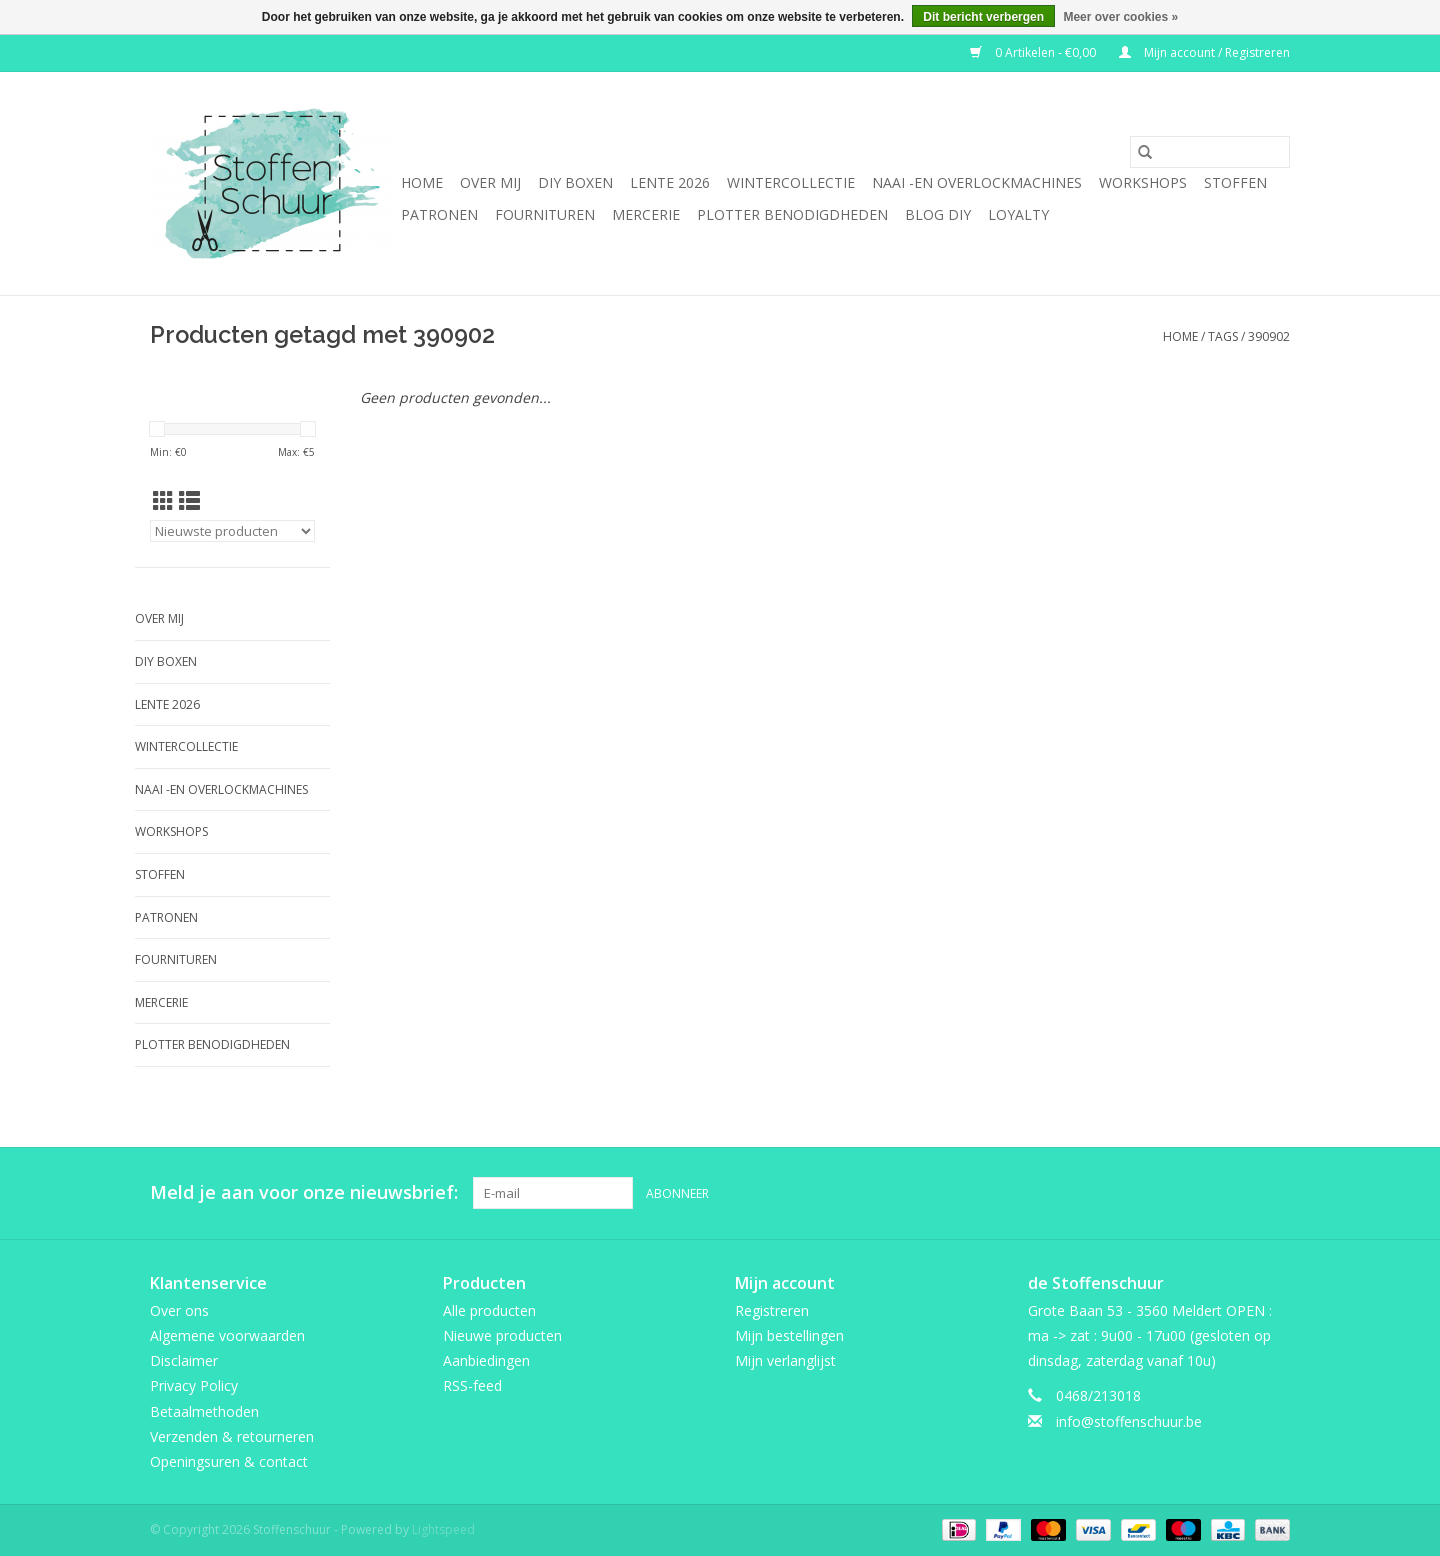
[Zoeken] (1210, 152)
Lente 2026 (670, 182)
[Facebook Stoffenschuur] (1202, 1193)
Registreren (772, 1310)
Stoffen (1235, 182)
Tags (1223, 336)
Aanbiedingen (486, 1360)
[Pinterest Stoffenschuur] (1238, 1193)
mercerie (646, 214)
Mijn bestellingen (789, 1335)
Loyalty (1018, 214)
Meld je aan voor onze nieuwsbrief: (304, 1192)
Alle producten (489, 1310)
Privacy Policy (194, 1385)
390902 (1269, 336)
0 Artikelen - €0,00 (1034, 52)
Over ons (179, 1310)
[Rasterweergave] (163, 501)
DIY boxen (575, 182)
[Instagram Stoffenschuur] (1274, 1193)
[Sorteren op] (232, 531)
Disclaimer (184, 1360)
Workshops (1143, 182)
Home (422, 182)
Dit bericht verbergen (983, 17)
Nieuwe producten (502, 1335)
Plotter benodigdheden (792, 214)
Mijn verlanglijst (785, 1360)
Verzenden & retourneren (232, 1436)
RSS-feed (472, 1385)
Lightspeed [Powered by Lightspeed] (443, 1529)
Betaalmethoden (204, 1411)
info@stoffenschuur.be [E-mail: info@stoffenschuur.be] (1129, 1421)
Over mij (490, 182)
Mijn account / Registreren (1204, 52)
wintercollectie (791, 182)
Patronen (439, 214)
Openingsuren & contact (229, 1461)
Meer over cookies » (1120, 17)
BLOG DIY (938, 214)
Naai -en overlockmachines (977, 182)
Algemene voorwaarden (227, 1335)
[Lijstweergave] (189, 501)
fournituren (545, 214)
